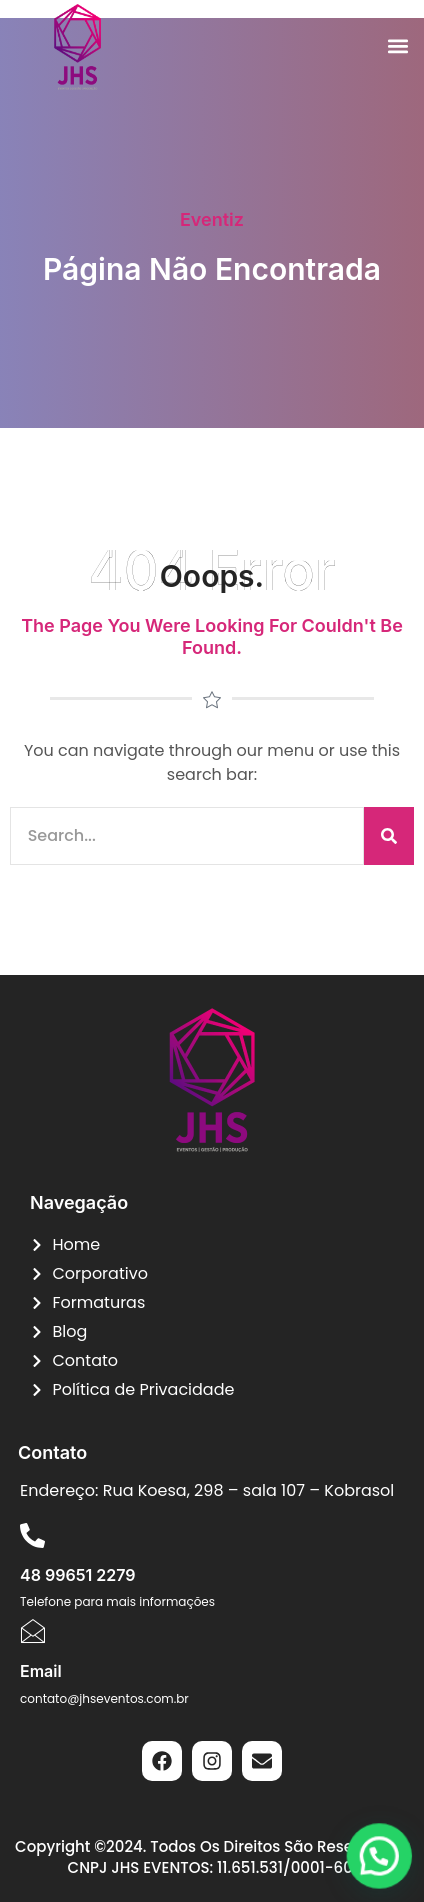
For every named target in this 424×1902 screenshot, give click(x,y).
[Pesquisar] (389, 836)
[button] (397, 46)
